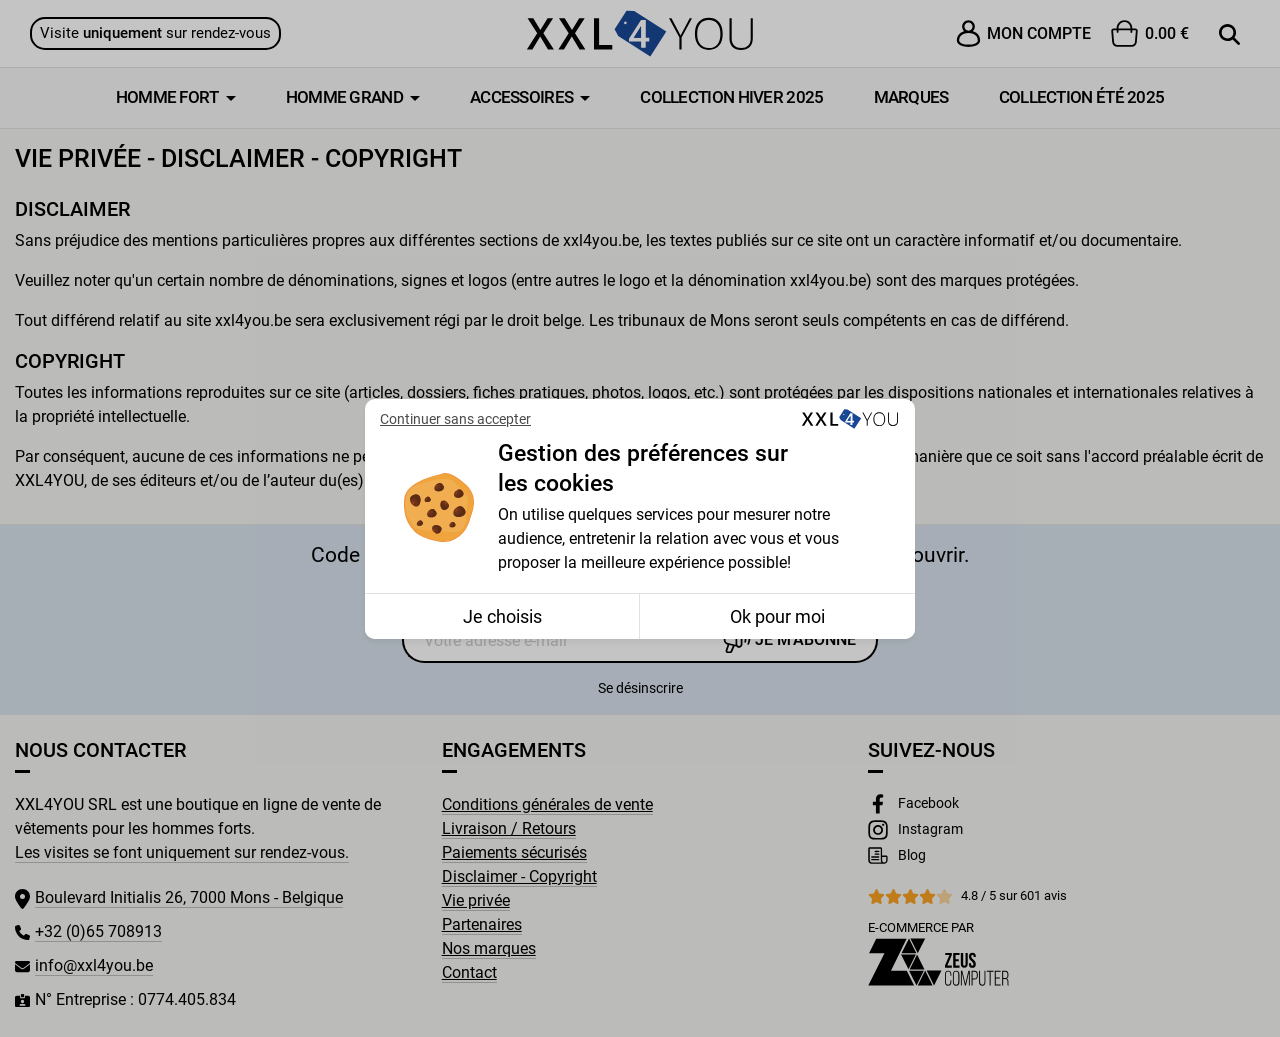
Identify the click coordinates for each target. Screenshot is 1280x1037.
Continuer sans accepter (455, 419)
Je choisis (502, 616)
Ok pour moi (777, 616)
